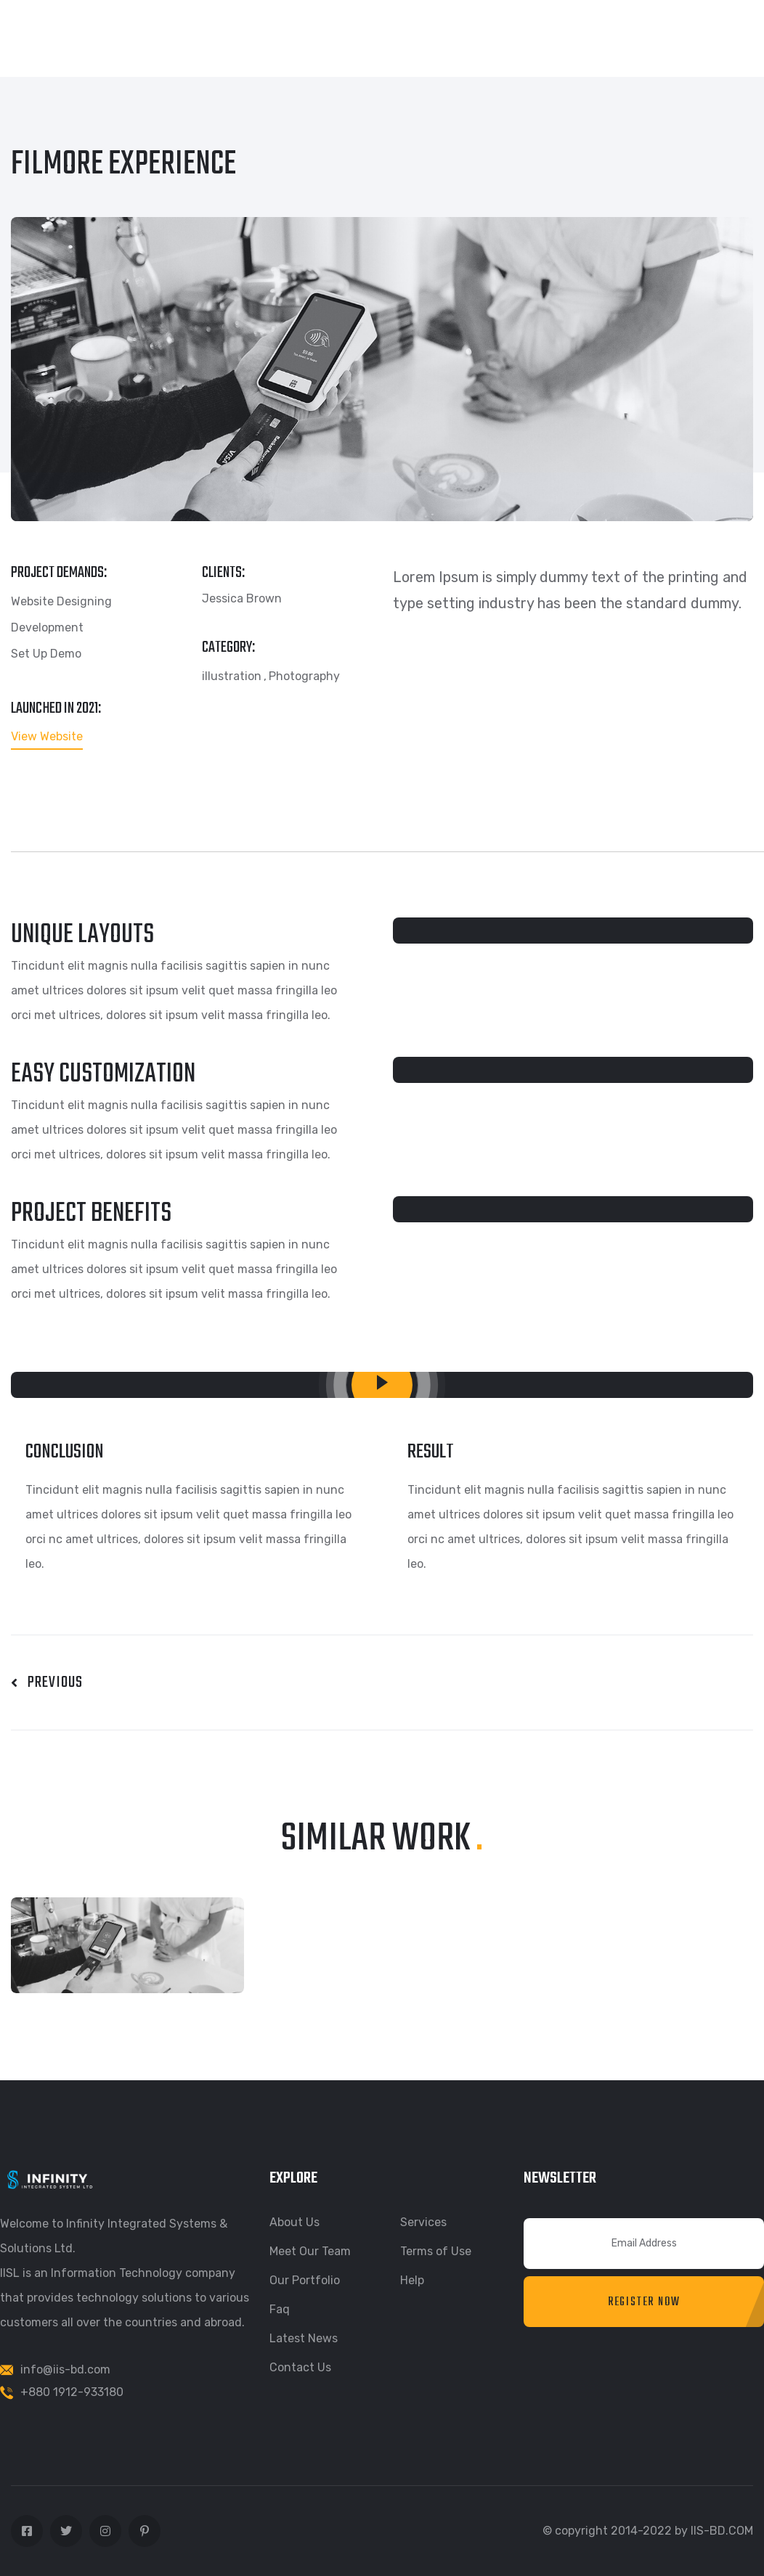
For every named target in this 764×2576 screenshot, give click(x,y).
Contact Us (300, 2367)
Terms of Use (435, 2251)
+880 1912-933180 (71, 2392)
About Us (294, 2222)
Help (412, 2280)
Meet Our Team (310, 2251)
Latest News (303, 2338)
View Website (47, 737)
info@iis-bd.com (65, 2369)
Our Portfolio (304, 2280)
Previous (47, 1682)
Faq (279, 2309)
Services (423, 2222)
